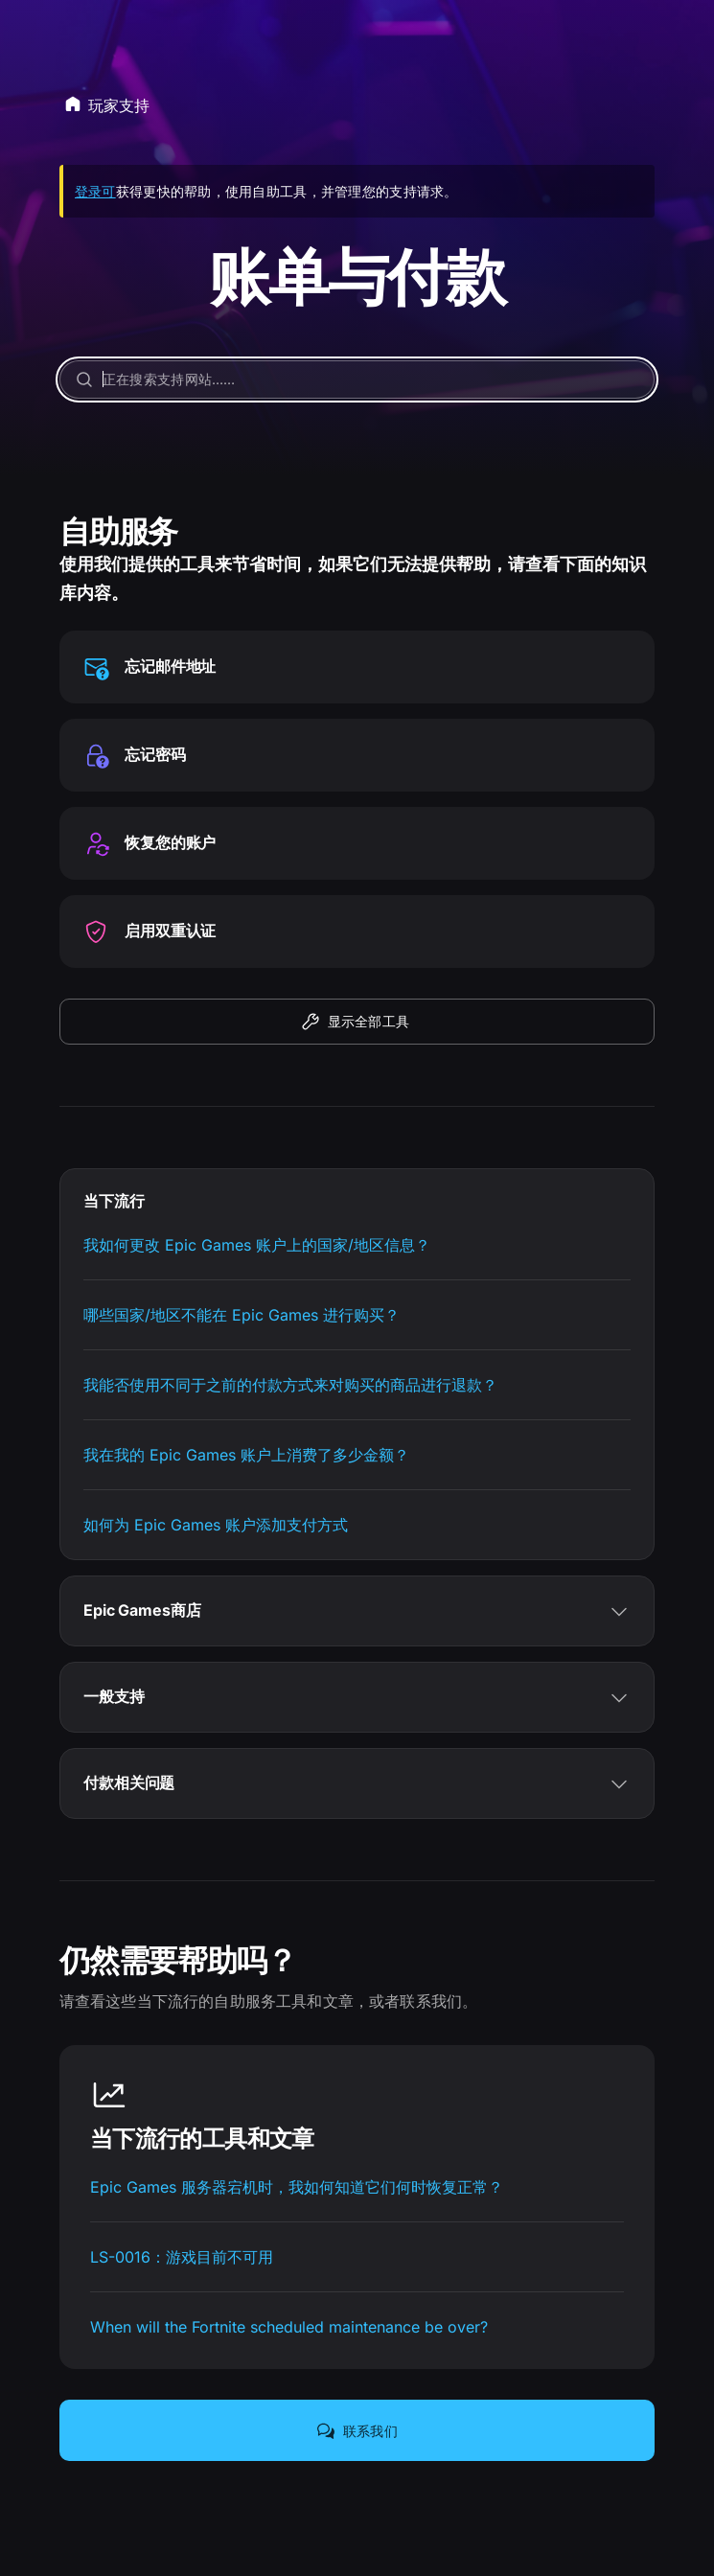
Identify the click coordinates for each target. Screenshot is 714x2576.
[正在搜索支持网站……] (357, 379)
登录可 (95, 191)
